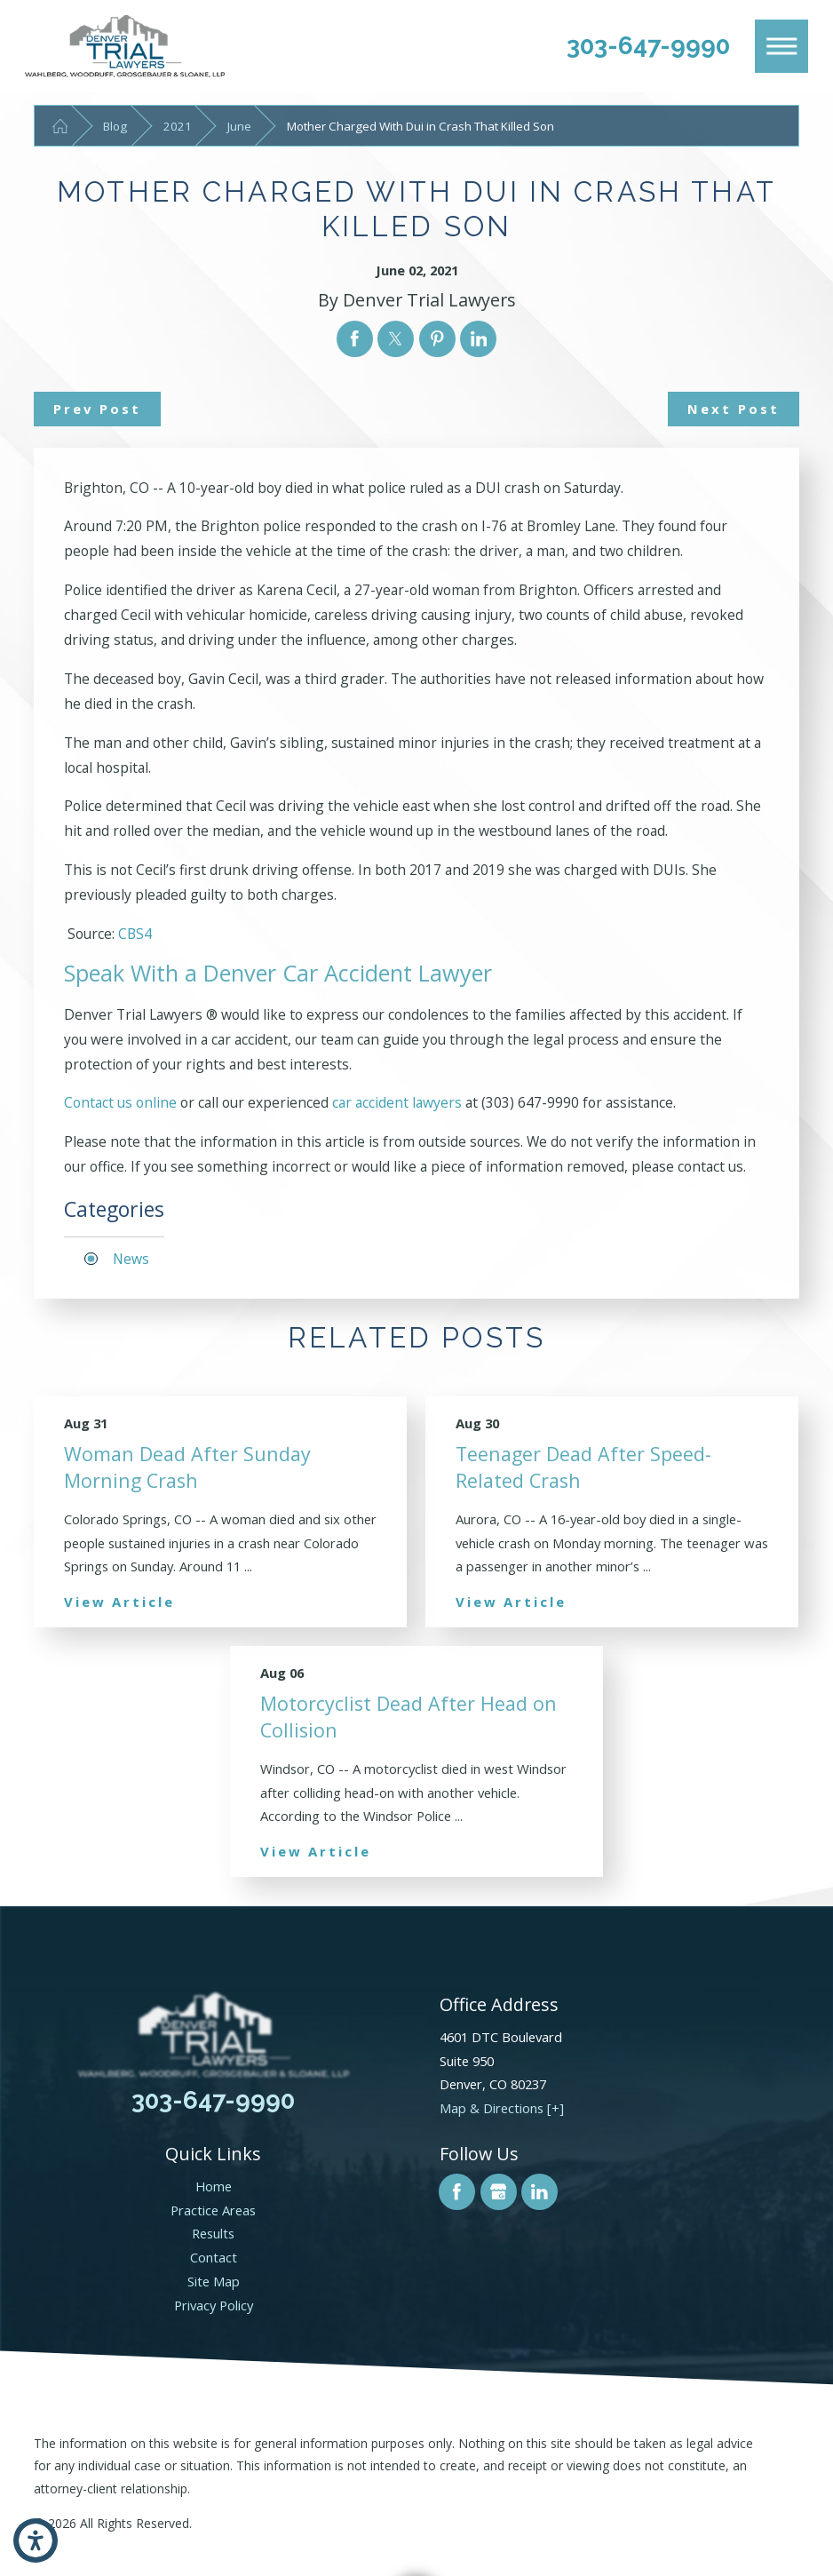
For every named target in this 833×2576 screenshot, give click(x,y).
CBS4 (135, 933)
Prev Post (97, 408)
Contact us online (120, 1102)
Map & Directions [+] (502, 2108)
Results (213, 2233)
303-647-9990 (648, 45)
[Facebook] (457, 2192)
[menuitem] (214, 2186)
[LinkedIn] (539, 2192)
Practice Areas (213, 2210)
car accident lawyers (397, 1102)
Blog (115, 126)
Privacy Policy (213, 2305)
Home (213, 2186)
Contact (213, 2257)
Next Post (733, 408)
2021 (177, 126)
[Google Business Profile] (498, 2192)
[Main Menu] (781, 46)
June (239, 126)
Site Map (213, 2281)
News (131, 1258)
